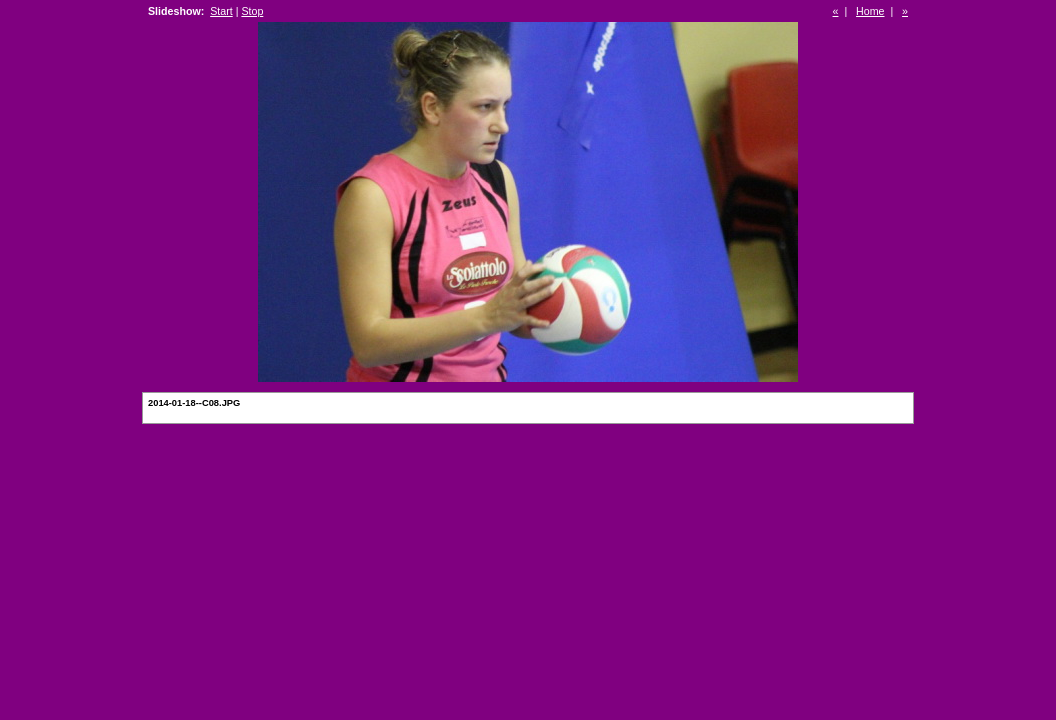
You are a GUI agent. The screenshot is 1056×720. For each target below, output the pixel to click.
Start (221, 11)
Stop (252, 11)
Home (870, 11)
